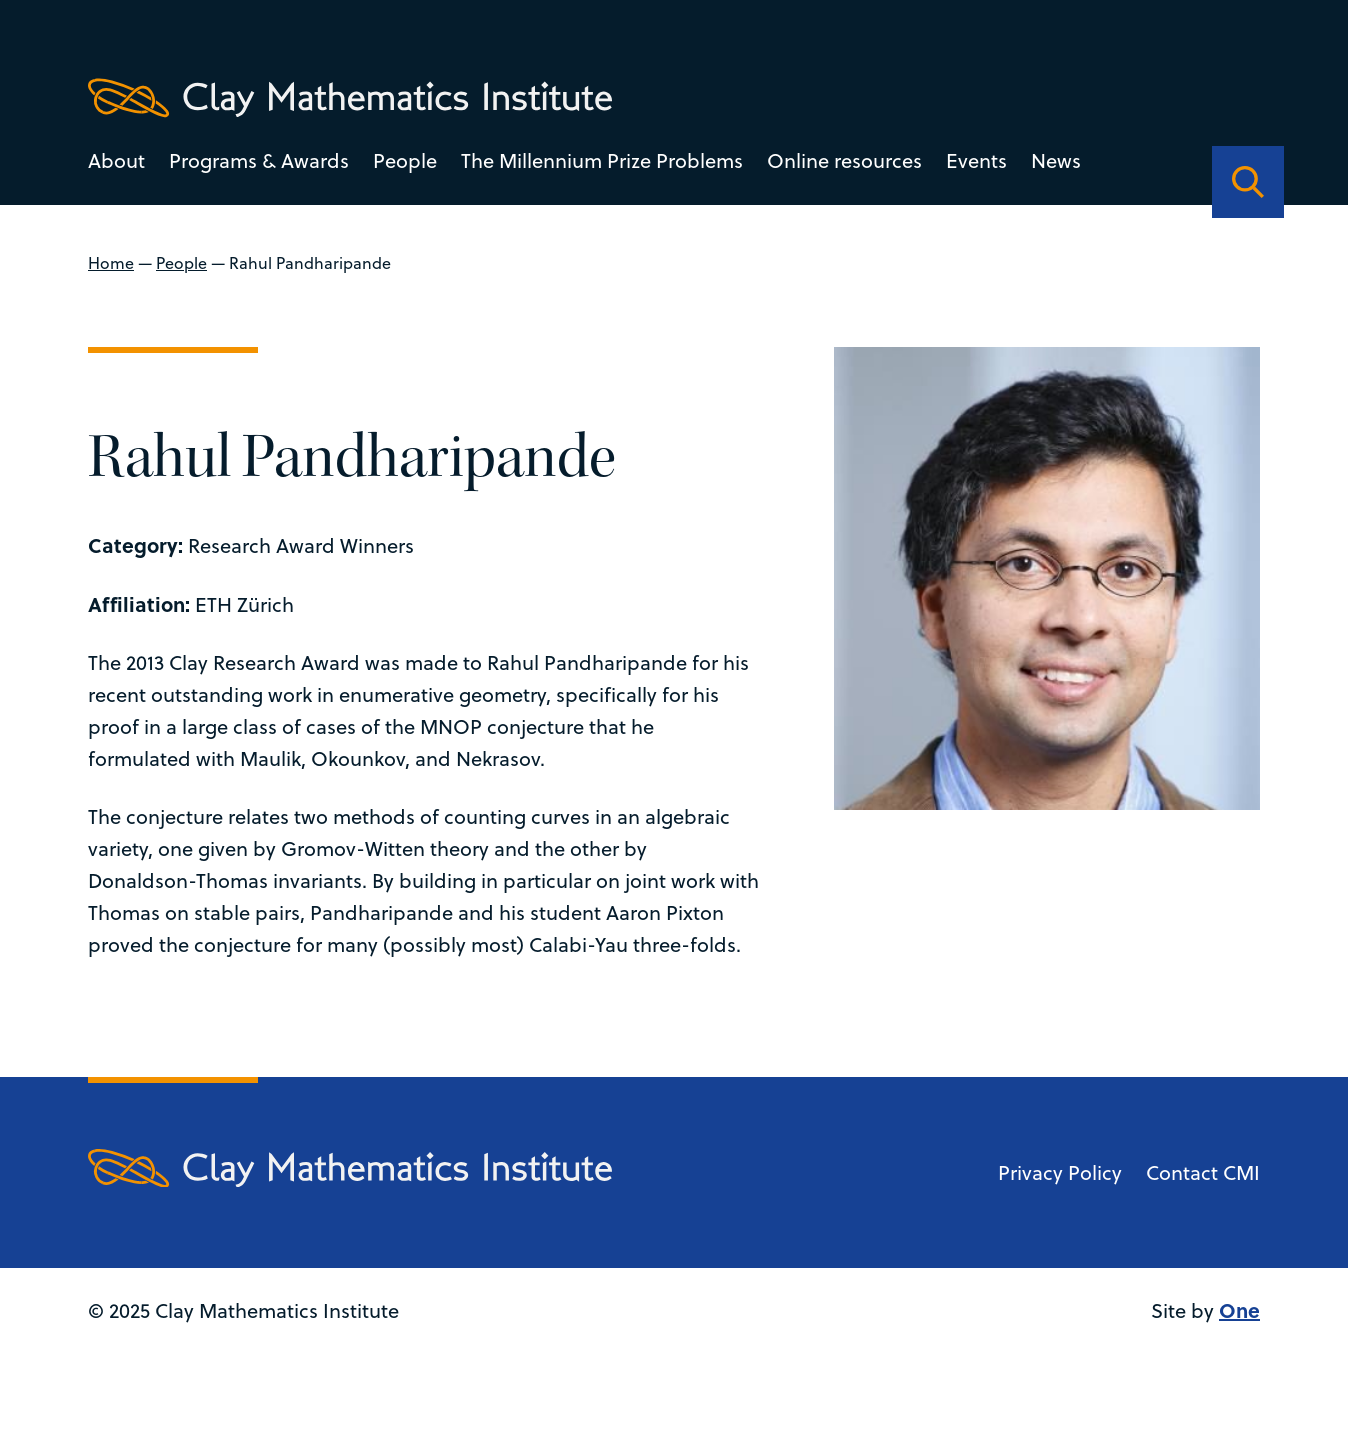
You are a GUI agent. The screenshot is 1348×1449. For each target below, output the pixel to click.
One (1239, 1341)
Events (976, 160)
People (405, 160)
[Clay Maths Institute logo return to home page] (350, 98)
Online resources (844, 160)
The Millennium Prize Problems (602, 160)
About (116, 160)
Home (111, 263)
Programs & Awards (259, 160)
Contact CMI (1203, 1204)
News (1056, 160)
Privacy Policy (1060, 1204)
